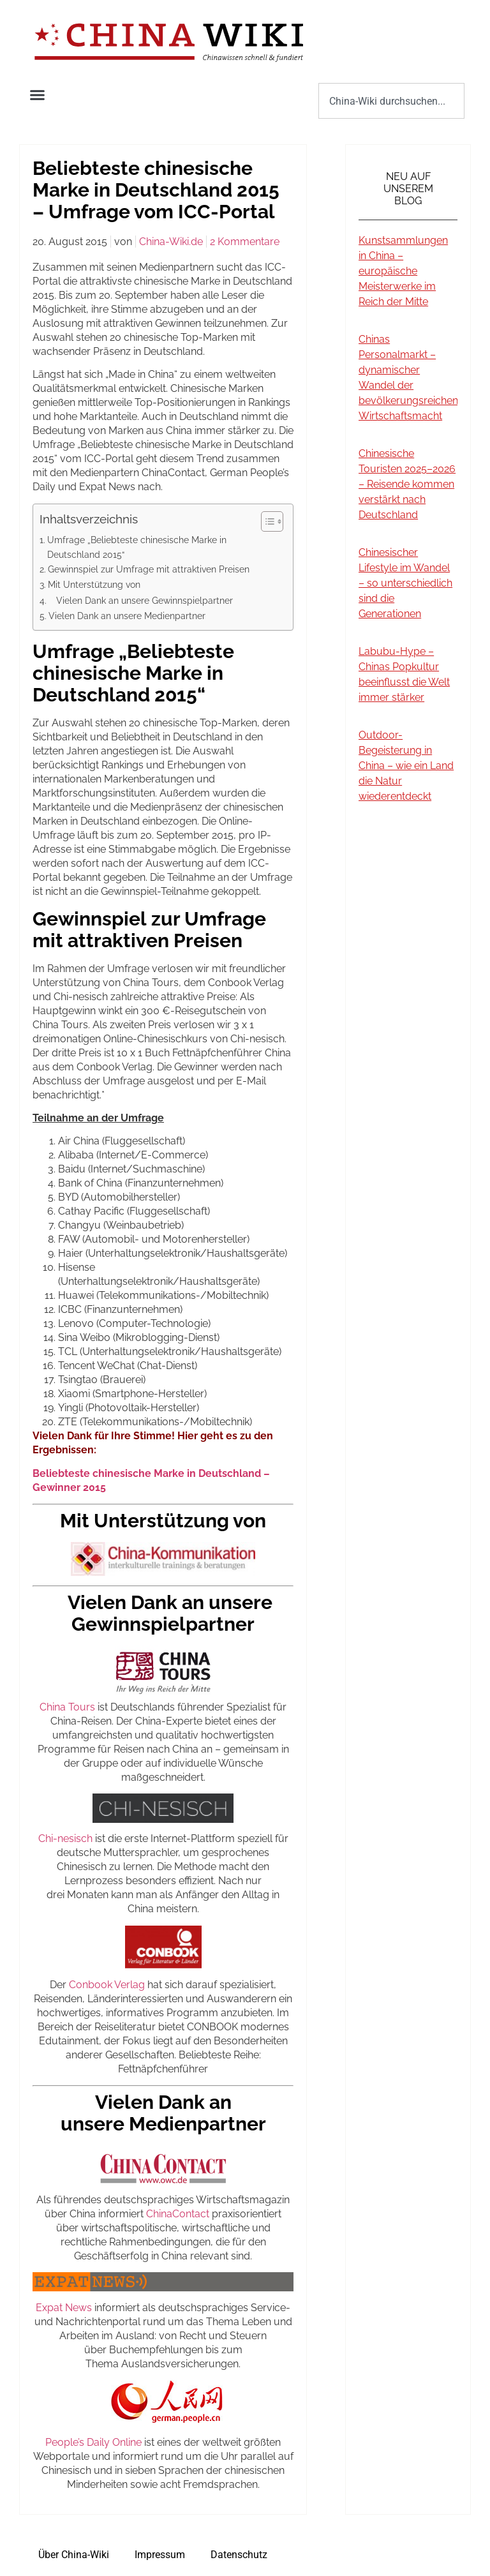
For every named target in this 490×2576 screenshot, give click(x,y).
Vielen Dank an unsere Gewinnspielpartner (140, 600)
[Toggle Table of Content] (265, 521)
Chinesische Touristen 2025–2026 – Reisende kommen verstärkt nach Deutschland (407, 484)
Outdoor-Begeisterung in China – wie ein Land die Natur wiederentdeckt (406, 765)
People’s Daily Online (93, 2442)
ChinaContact (177, 2214)
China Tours (67, 1707)
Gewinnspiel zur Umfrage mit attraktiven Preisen (148, 569)
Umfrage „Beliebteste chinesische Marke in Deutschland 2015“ (136, 547)
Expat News (64, 2308)
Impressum (160, 2555)
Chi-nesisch (65, 1838)
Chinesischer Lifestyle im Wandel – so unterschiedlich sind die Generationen (405, 583)
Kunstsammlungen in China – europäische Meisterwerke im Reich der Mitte (403, 271)
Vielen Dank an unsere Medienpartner (126, 615)
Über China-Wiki (73, 2555)
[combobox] (391, 101)
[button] (38, 95)
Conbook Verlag (107, 1985)
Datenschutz (239, 2555)
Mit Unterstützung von (94, 584)
